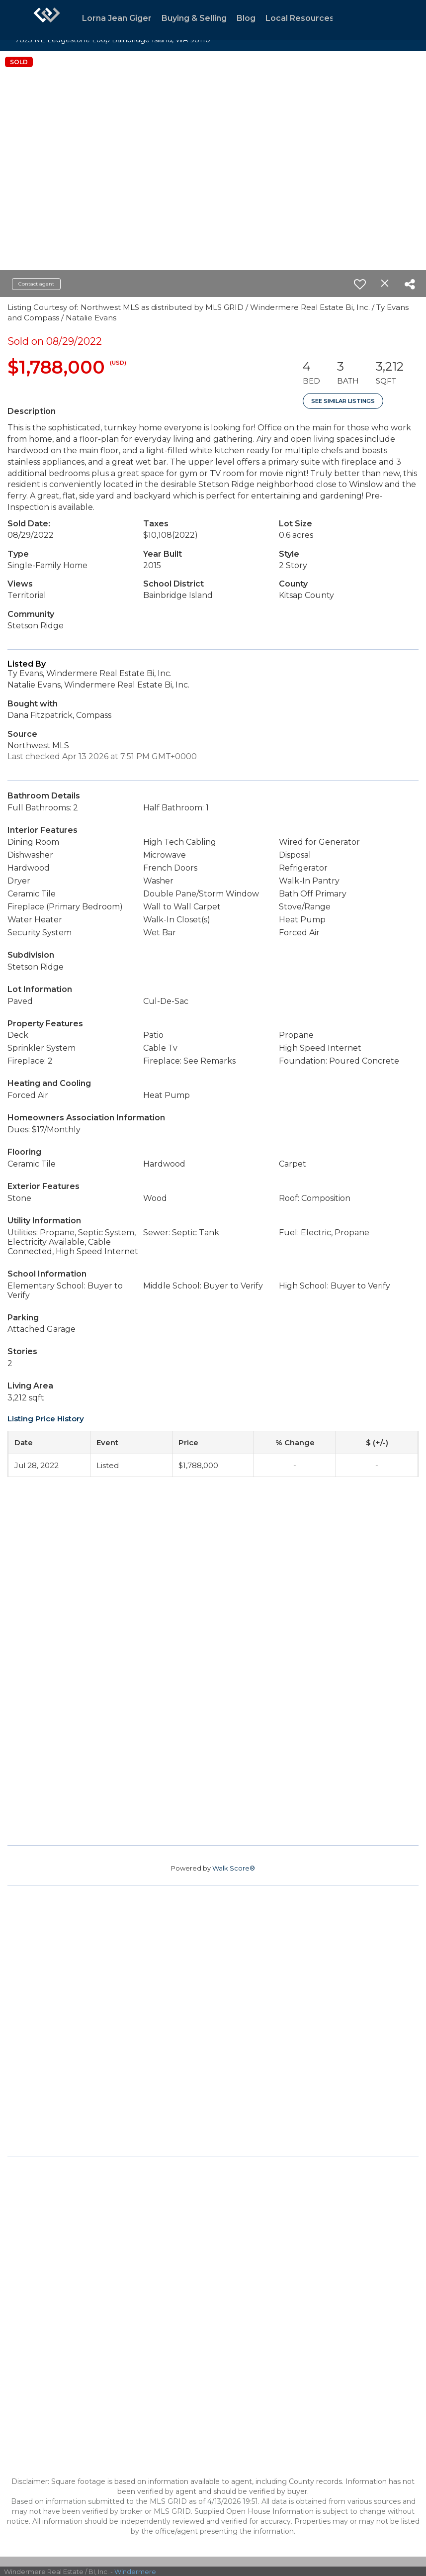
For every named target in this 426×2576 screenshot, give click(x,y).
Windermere (135, 2572)
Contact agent (36, 284)
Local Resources (299, 18)
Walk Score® (233, 1868)
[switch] (359, 284)
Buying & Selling (194, 18)
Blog (246, 18)
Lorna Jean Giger (117, 18)
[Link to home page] (47, 20)
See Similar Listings (343, 400)
